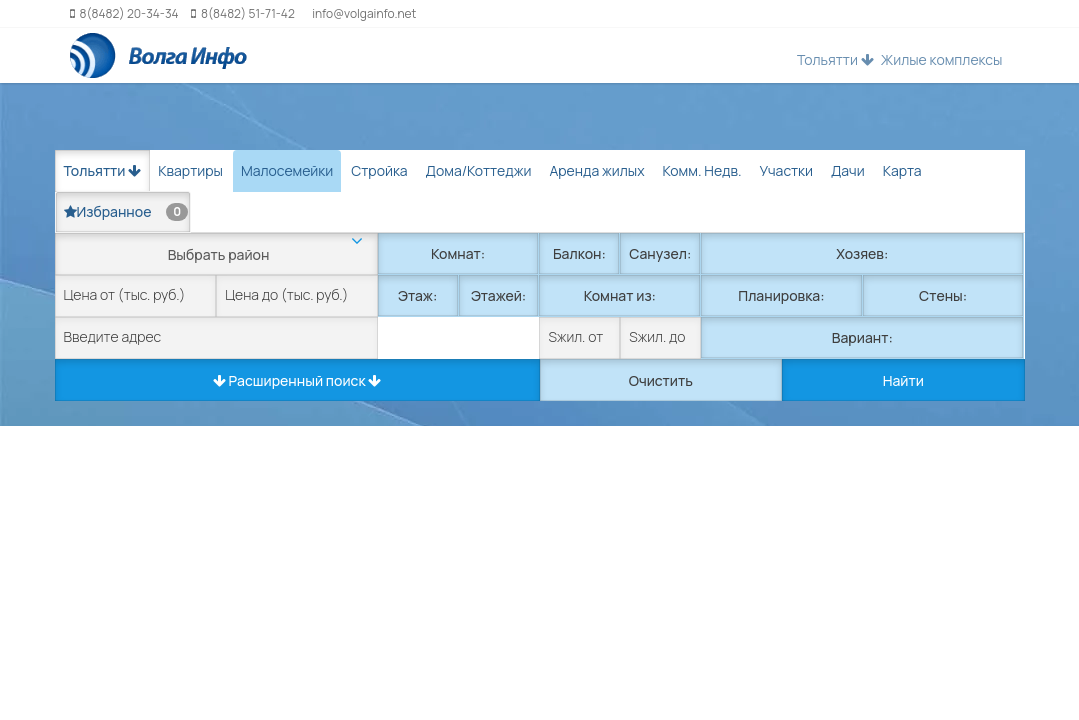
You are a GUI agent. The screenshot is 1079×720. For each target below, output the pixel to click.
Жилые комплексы (942, 59)
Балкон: (579, 253)
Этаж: (417, 295)
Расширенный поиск (297, 380)
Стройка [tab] (379, 170)
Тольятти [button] (835, 59)
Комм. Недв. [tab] (702, 170)
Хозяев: (862, 253)
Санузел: (660, 253)
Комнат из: (620, 295)
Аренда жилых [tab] (596, 170)
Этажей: (498, 295)
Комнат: (458, 253)
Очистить (661, 380)
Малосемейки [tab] (287, 170)
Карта (902, 170)
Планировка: (781, 295)
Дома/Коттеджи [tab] (479, 170)
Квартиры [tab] (190, 170)
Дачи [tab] (848, 170)
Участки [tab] (786, 170)
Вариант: (862, 337)
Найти (903, 380)
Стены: (943, 295)
